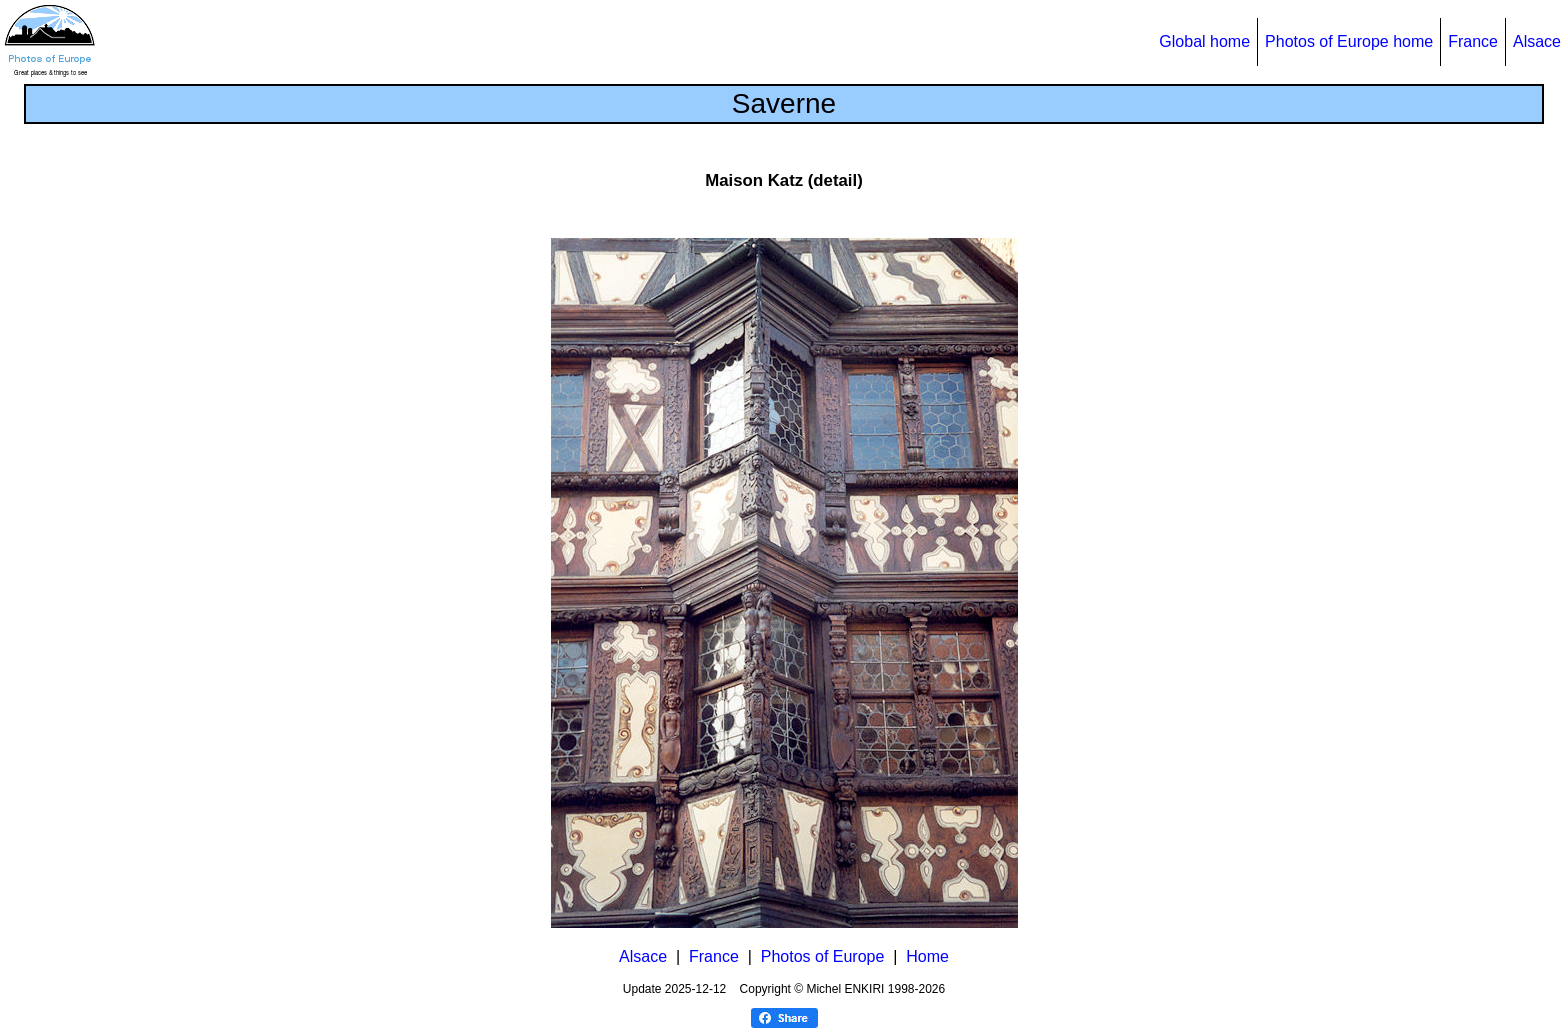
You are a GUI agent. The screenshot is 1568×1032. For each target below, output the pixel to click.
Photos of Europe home (1349, 41)
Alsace (1537, 41)
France (1473, 41)
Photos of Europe (823, 956)
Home (927, 956)
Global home (1204, 41)
